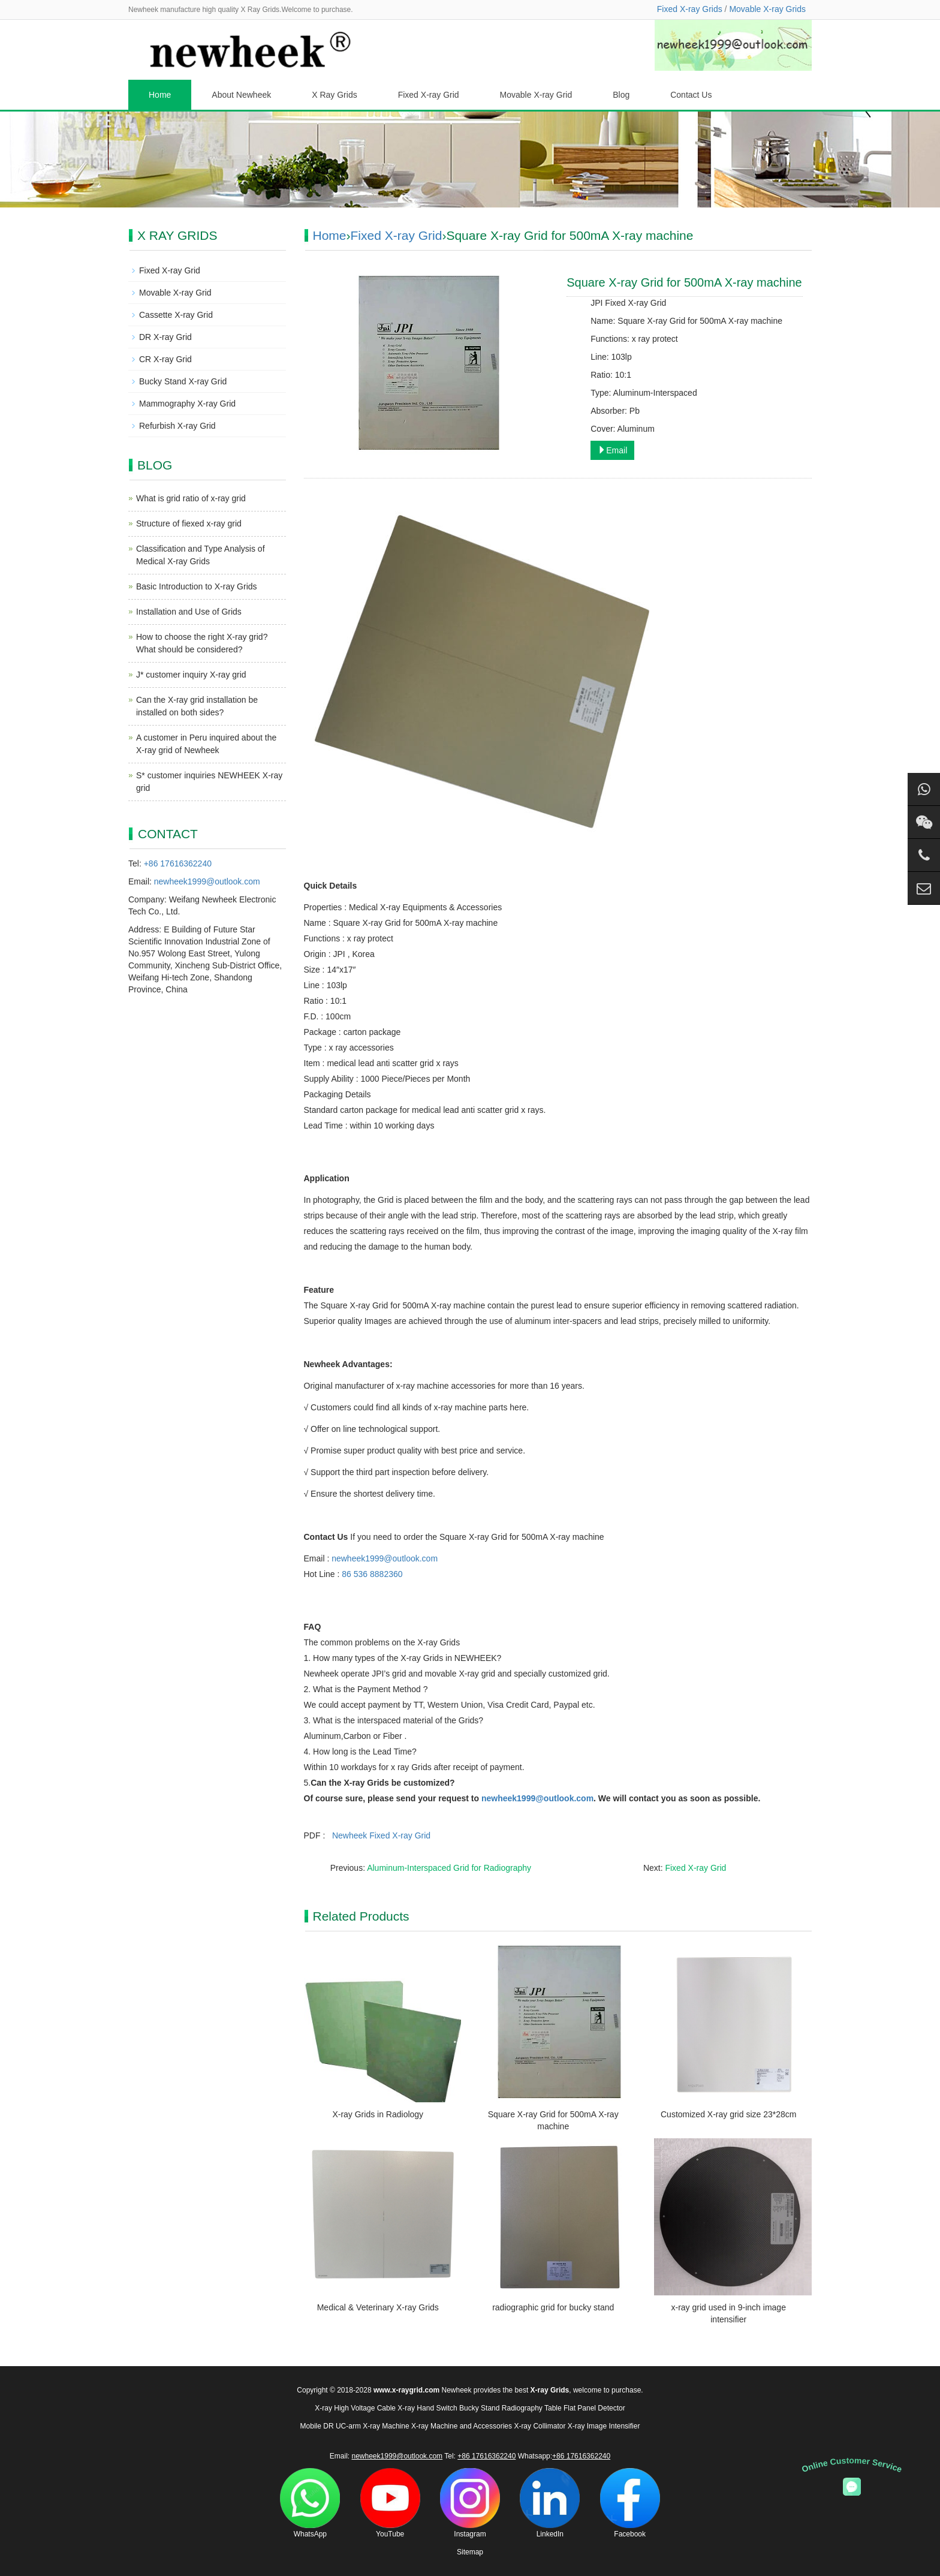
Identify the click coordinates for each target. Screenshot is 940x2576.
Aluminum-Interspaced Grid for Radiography (449, 1868)
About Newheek (241, 95)
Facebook (630, 2503)
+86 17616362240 (178, 863)
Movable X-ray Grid (536, 95)
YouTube (390, 2503)
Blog (621, 95)
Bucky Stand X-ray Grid (183, 381)
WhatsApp (310, 2503)
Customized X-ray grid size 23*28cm (728, 2114)
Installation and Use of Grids (189, 611)
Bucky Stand (479, 2408)
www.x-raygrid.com (406, 2390)
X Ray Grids (334, 95)
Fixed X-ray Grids (689, 9)
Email (612, 450)
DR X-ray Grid (165, 337)
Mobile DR (317, 2426)
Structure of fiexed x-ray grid (189, 523)
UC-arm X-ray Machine (372, 2426)
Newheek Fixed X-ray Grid (381, 1835)
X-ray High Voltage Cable (355, 2408)
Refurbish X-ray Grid (177, 426)
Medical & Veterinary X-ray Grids (378, 2307)
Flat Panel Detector (594, 2408)
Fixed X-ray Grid (428, 95)
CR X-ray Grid (165, 359)
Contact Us (691, 95)
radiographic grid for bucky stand (553, 2307)
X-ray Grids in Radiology (377, 2114)
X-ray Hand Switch (427, 2408)
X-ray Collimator (539, 2426)
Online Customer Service (851, 2464)
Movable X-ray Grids (767, 9)
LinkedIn (550, 2503)
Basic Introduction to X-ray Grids (196, 586)
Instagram (470, 2503)
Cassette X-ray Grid (176, 315)
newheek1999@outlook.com (385, 1558)
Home (160, 95)
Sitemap (470, 2552)
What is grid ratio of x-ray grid (191, 498)
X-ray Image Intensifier (604, 2426)
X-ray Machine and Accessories (461, 2426)
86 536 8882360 (372, 1574)
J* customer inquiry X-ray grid (191, 674)
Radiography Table (532, 2408)
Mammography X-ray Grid (187, 403)
